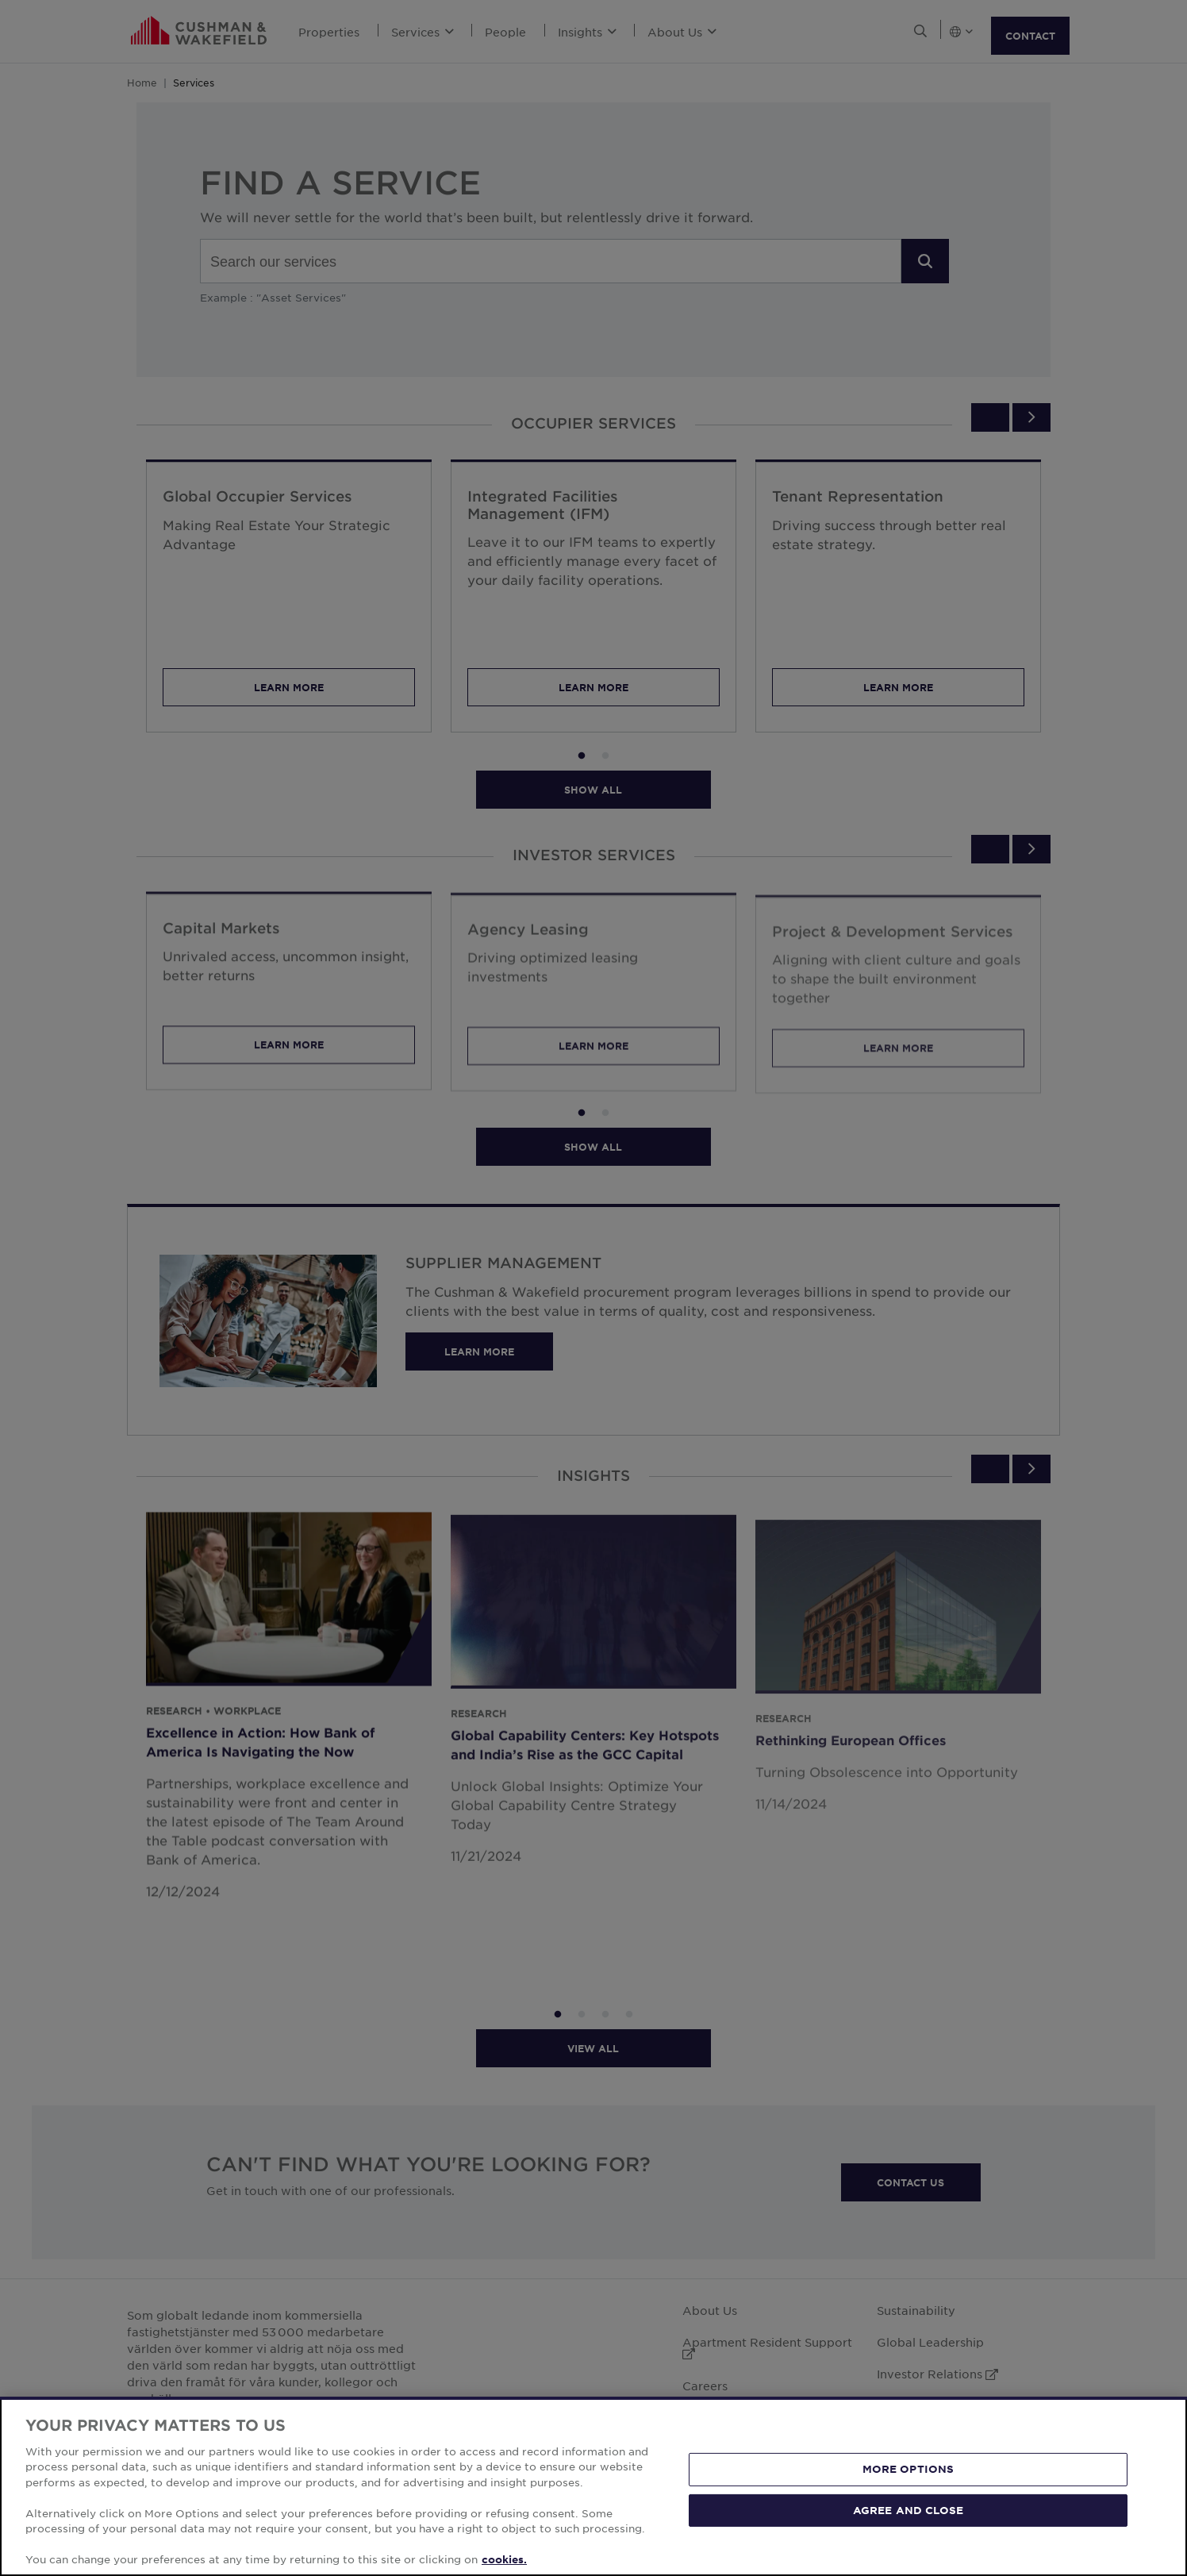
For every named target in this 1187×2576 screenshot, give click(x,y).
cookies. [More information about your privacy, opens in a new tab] (504, 2559)
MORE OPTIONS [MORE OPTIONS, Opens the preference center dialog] (908, 2469)
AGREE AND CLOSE (908, 2509)
